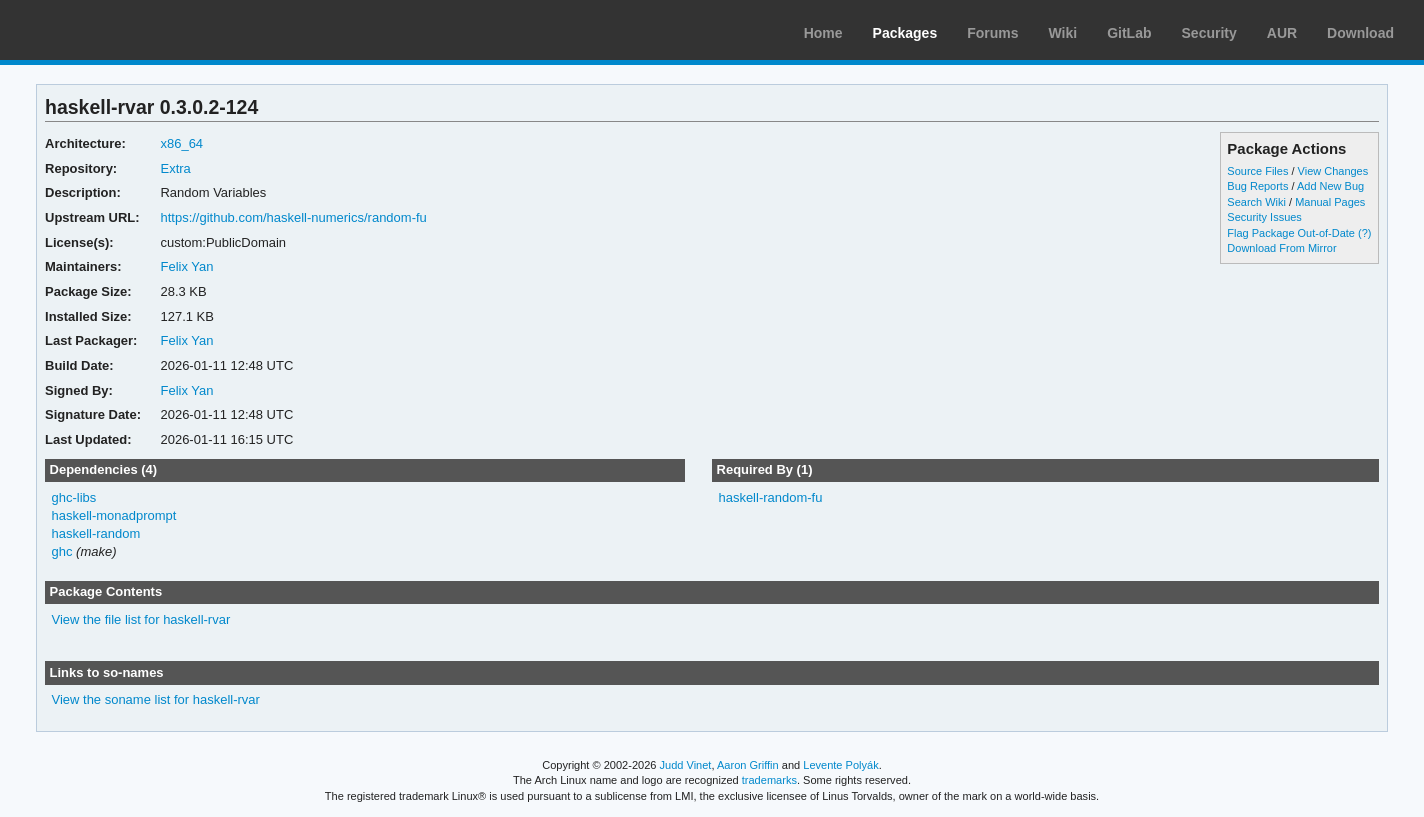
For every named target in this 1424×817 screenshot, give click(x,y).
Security (1209, 33)
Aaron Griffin (748, 765)
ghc (62, 551)
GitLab (1129, 33)
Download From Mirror (1281, 248)
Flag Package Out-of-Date (1291, 233)
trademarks (769, 780)
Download (1360, 33)
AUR (1282, 33)
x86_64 (181, 143)
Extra (175, 168)
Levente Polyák (840, 765)
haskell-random (96, 533)
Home (823, 33)
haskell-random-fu (770, 497)
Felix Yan (186, 266)
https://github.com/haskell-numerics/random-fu (293, 217)
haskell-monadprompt (114, 515)
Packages (905, 33)
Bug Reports (1257, 186)
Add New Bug (1330, 186)
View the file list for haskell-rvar (141, 619)
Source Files (1257, 171)
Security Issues (1264, 217)
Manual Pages (1330, 202)
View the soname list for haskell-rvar (156, 699)
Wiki (1063, 33)
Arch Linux (110, 30)
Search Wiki (1256, 202)
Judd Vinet (686, 765)
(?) (1364, 233)
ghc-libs (74, 497)
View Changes (1333, 171)
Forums (992, 33)
